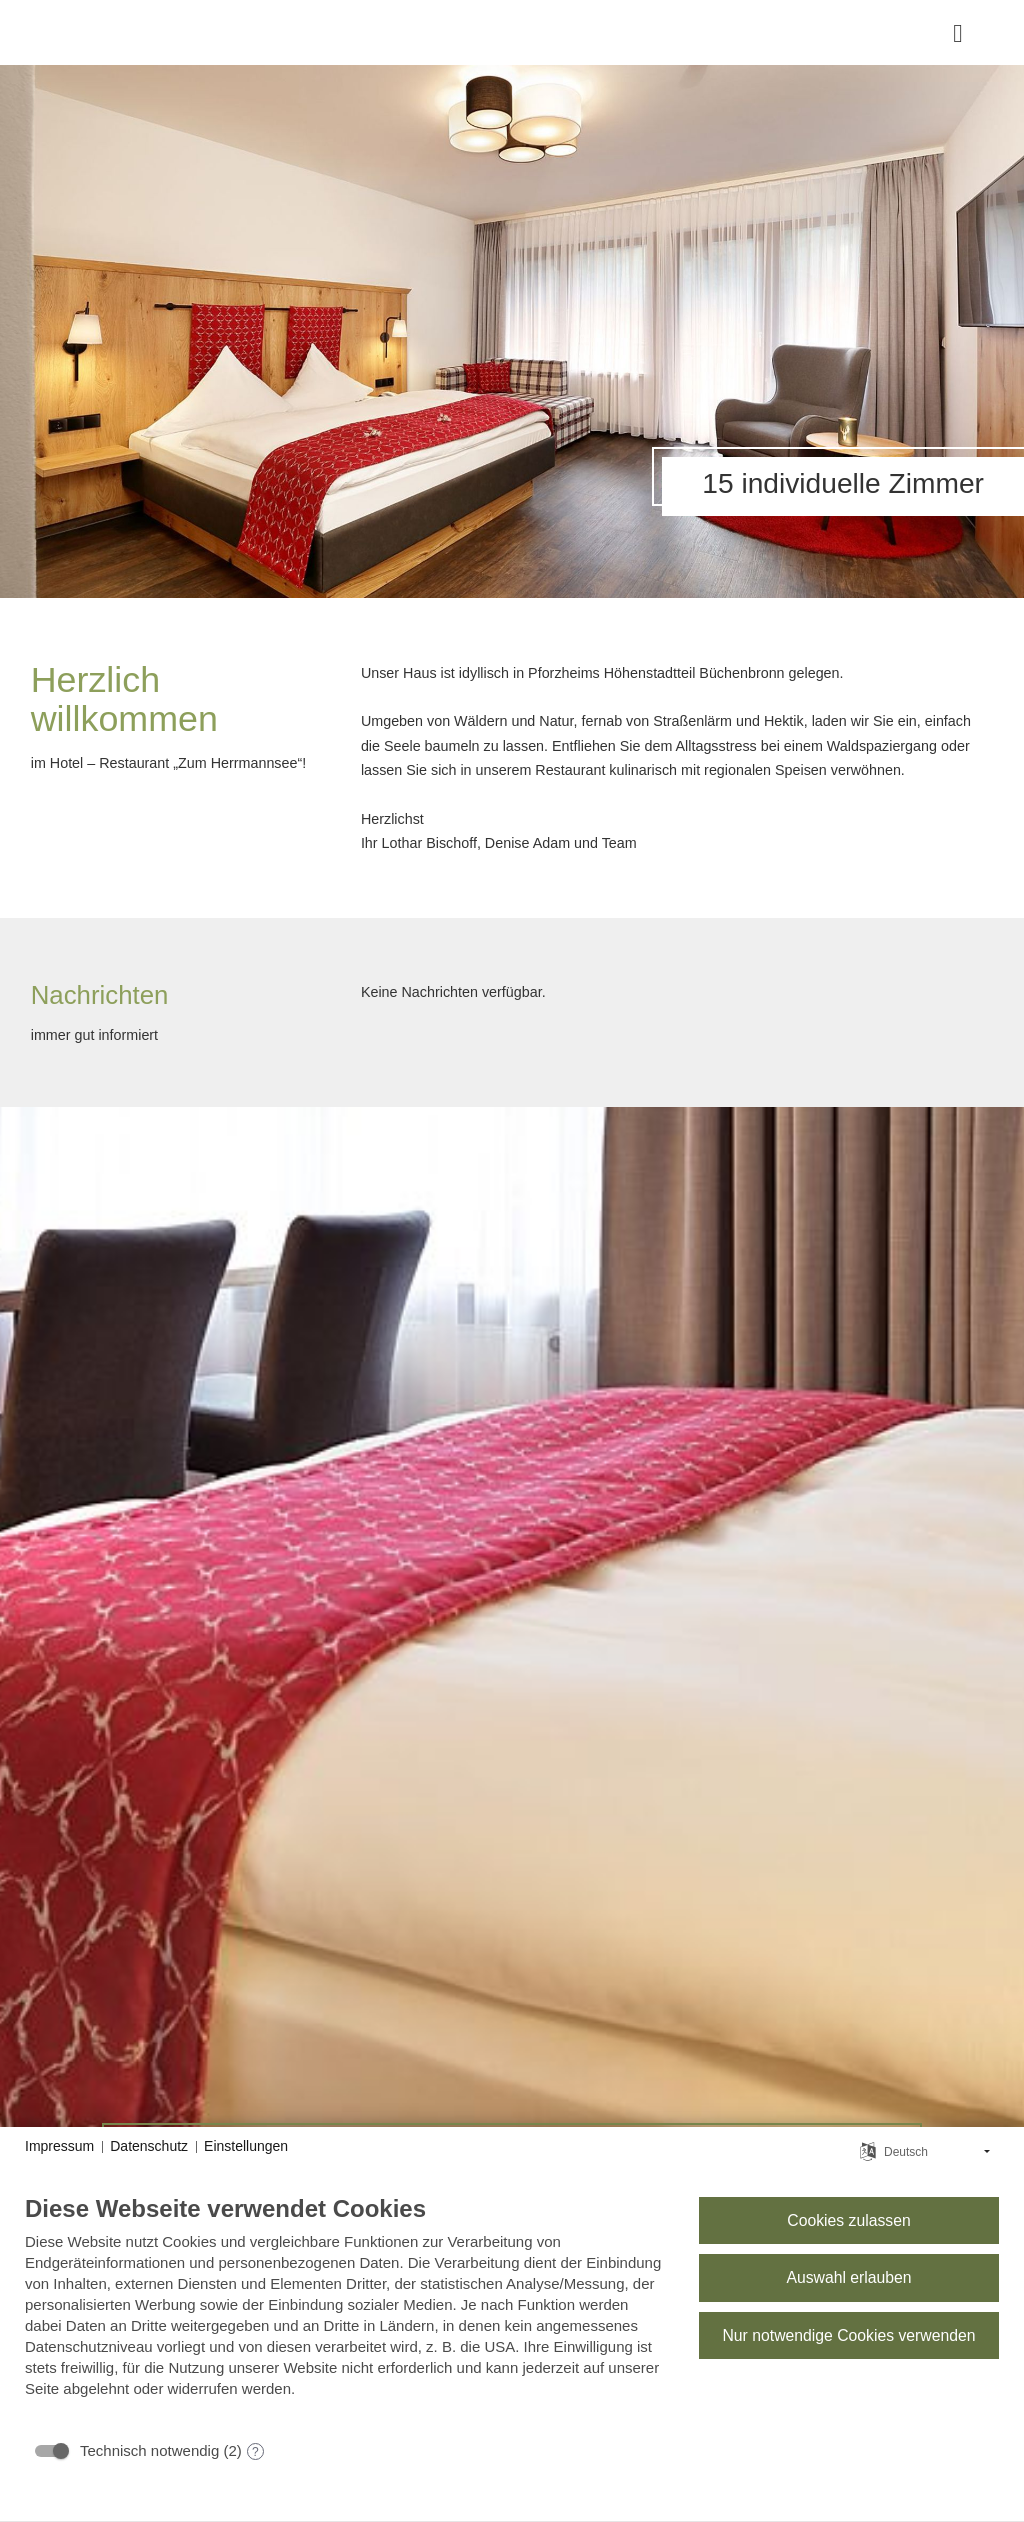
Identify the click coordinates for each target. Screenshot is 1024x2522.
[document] (346, 2311)
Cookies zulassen (848, 2220)
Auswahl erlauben (848, 2277)
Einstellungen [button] (246, 2146)
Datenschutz (149, 2146)
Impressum (59, 2146)
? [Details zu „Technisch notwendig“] (255, 2452)
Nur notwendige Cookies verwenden (848, 2335)
